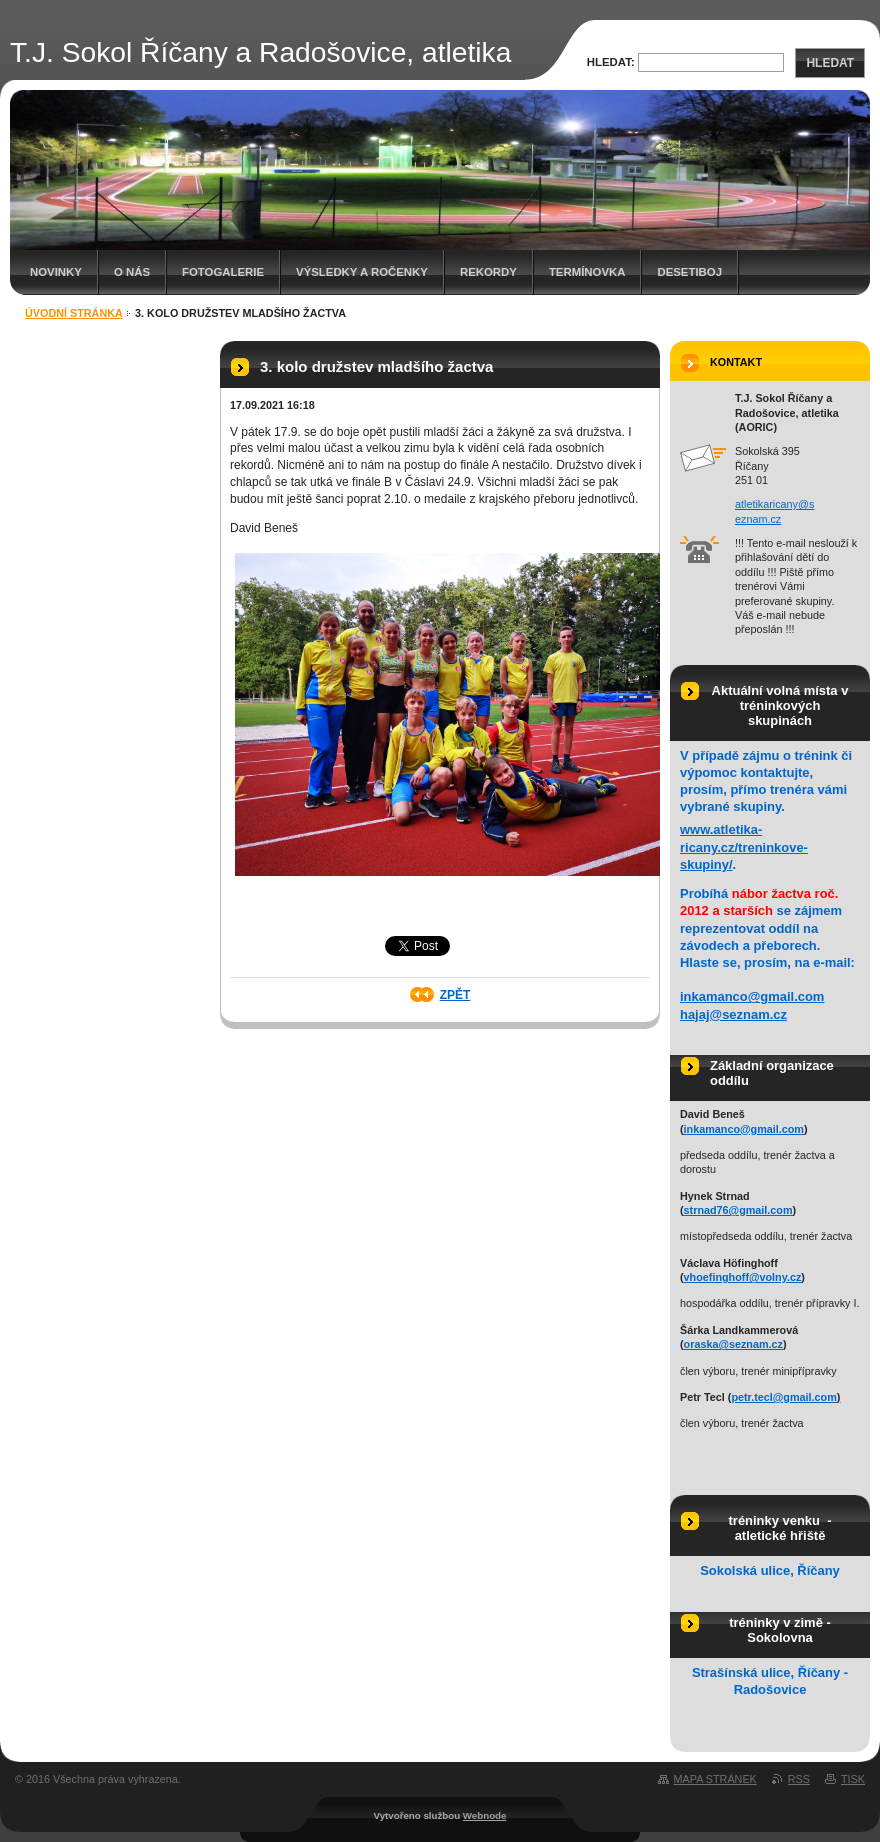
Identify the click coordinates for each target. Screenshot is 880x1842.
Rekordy (488, 272)
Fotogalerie (223, 272)
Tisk (853, 1779)
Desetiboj (689, 272)
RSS (799, 1779)
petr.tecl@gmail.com (783, 1397)
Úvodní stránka (74, 313)
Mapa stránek (715, 1779)
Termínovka (587, 272)
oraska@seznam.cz (733, 1344)
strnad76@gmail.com (738, 1210)
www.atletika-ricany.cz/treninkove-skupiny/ (744, 846)
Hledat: (611, 62)
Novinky (56, 272)
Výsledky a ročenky (362, 272)
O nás (132, 272)
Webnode (485, 1815)
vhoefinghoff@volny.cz (743, 1277)
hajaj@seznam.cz (733, 1014)
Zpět (455, 995)
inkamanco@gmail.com (752, 996)
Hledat (830, 63)
